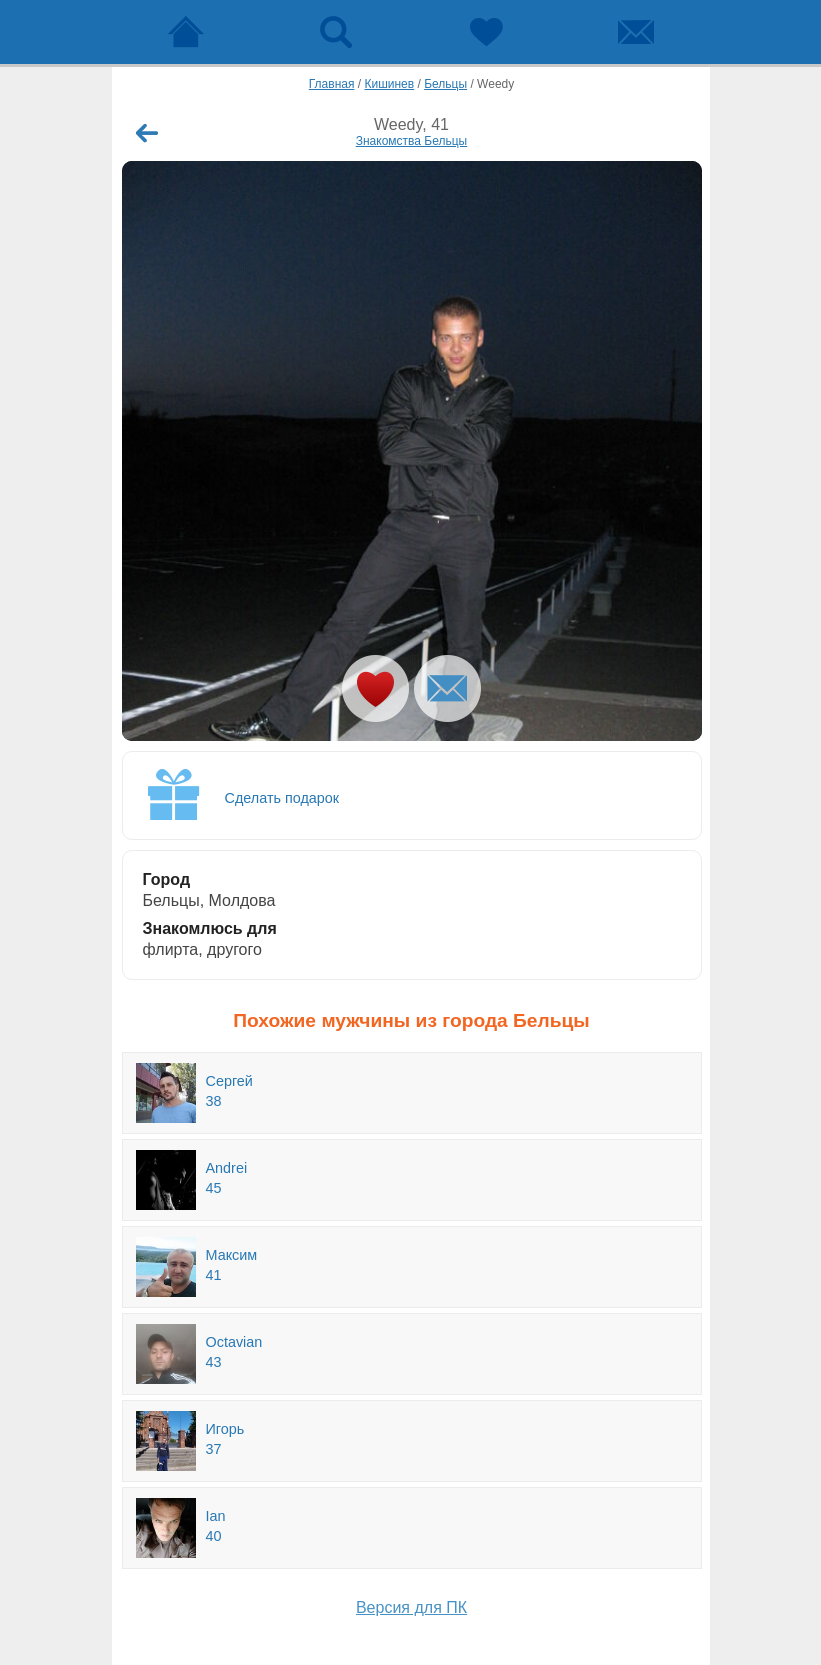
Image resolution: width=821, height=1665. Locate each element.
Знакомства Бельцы (412, 141)
